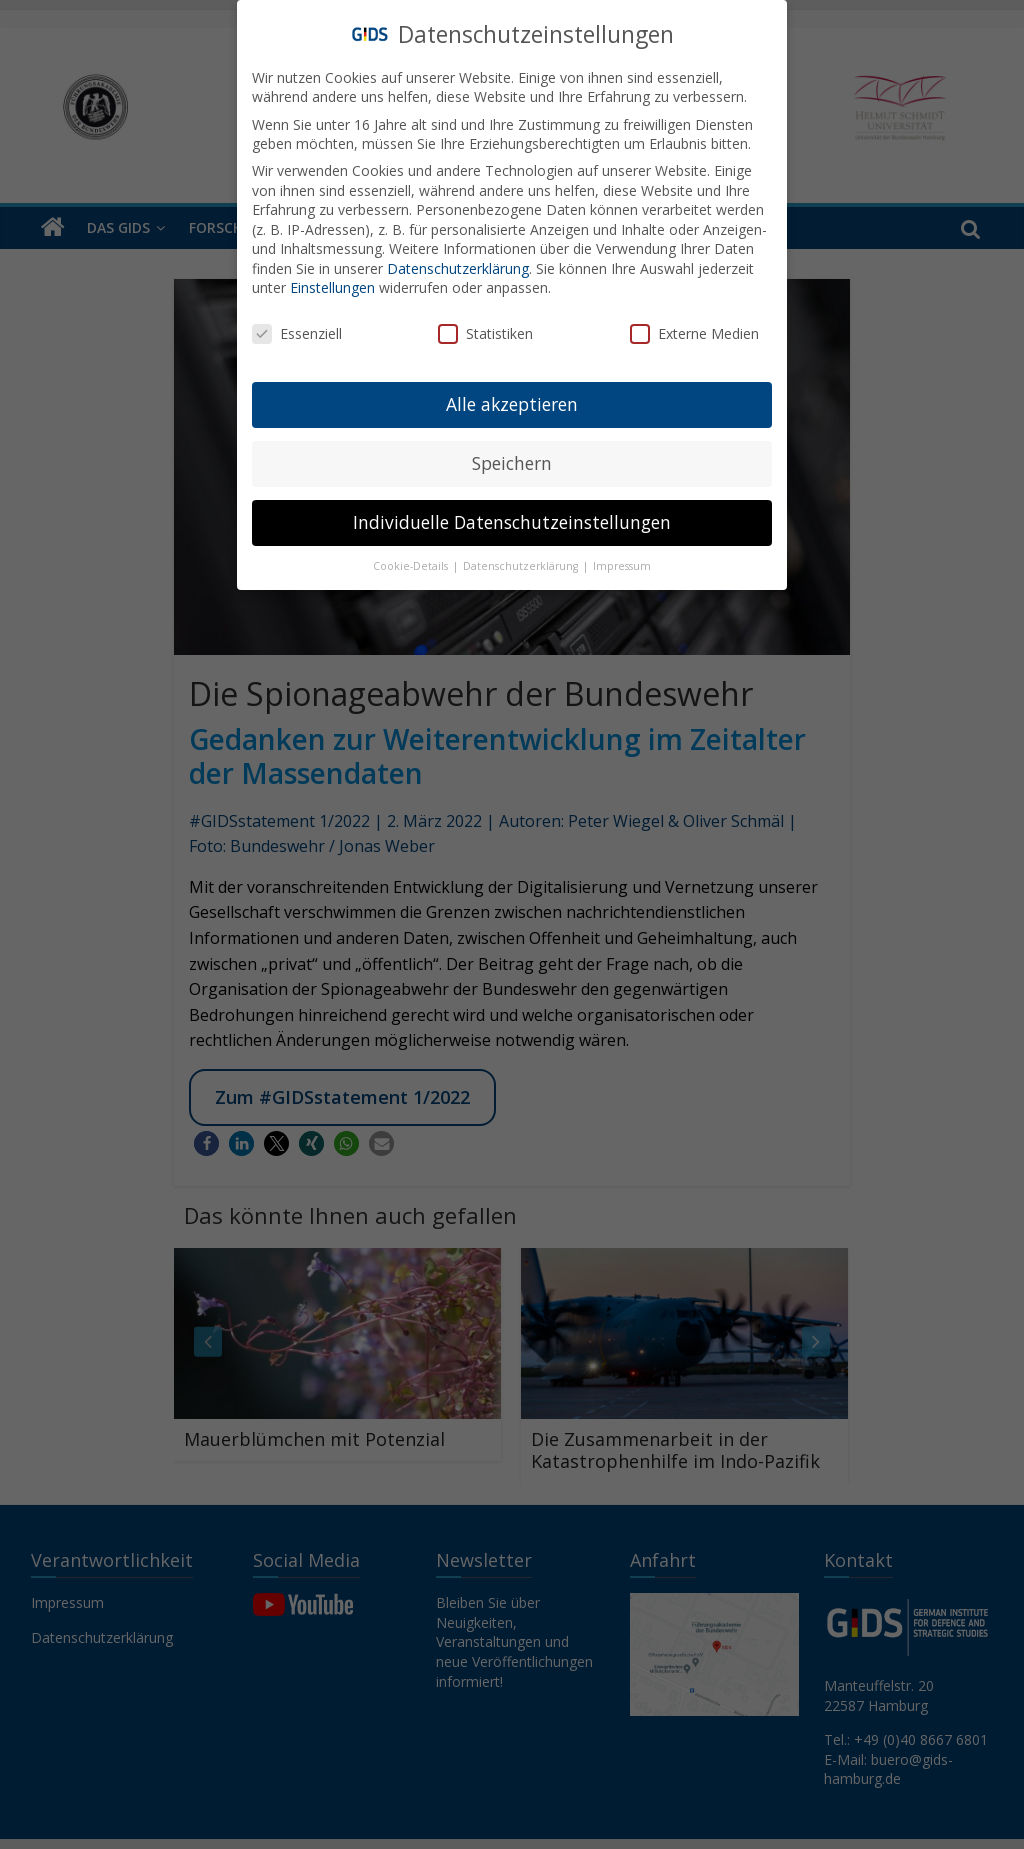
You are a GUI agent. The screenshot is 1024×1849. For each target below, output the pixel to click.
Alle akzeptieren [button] (512, 394)
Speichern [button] (512, 453)
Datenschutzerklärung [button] (522, 556)
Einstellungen (332, 278)
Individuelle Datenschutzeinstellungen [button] (512, 512)
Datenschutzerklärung (458, 258)
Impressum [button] (622, 556)
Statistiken (485, 324)
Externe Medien (694, 324)
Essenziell (297, 324)
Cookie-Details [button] (412, 556)
